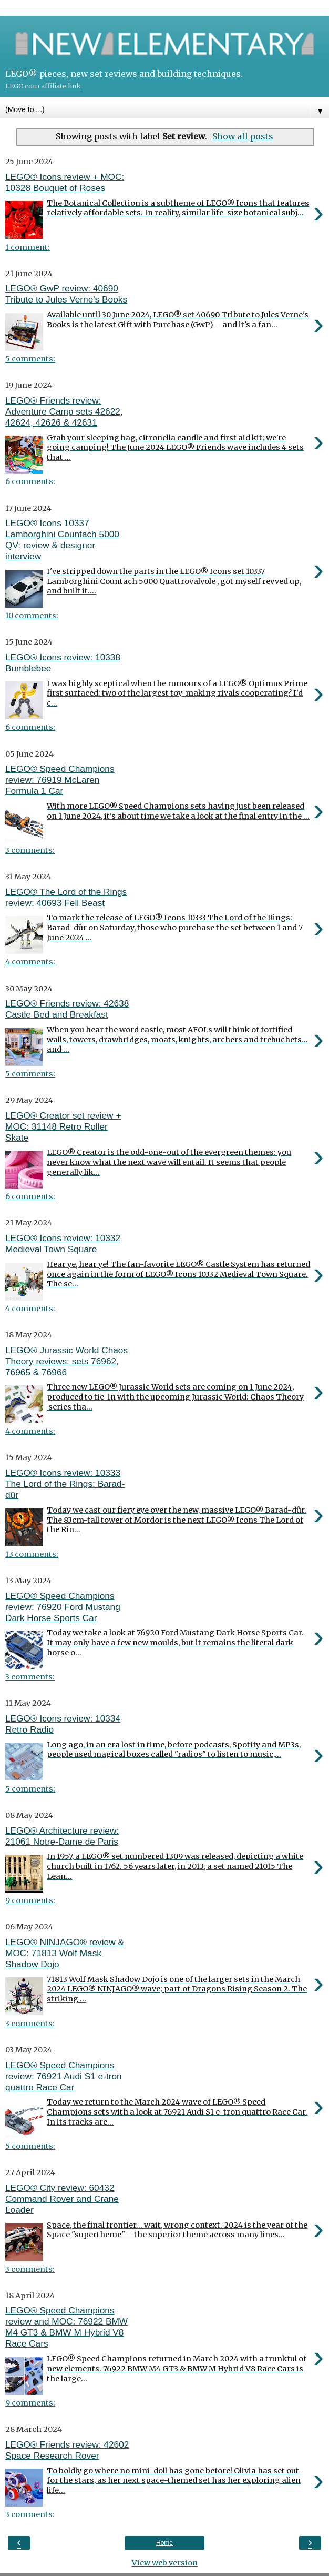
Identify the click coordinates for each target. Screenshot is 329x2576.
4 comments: (30, 962)
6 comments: (30, 481)
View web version (165, 2563)
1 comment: (27, 247)
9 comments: (30, 1900)
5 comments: (30, 359)
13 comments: (31, 1554)
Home (164, 2543)
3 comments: (30, 850)
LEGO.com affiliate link (43, 86)
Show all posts (242, 136)
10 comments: (31, 615)
